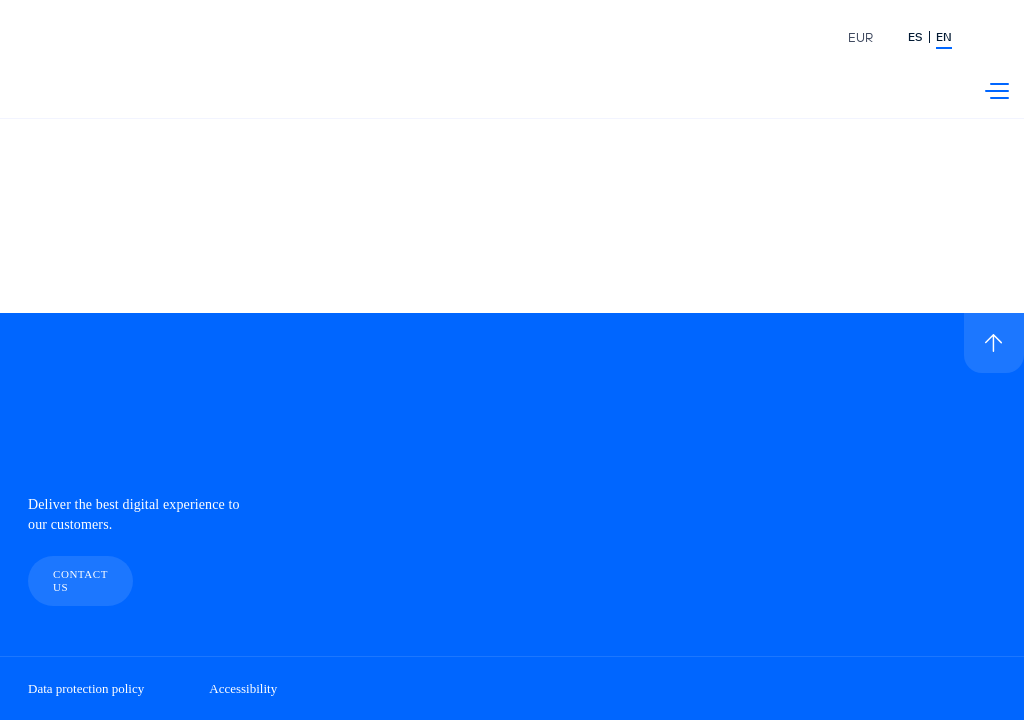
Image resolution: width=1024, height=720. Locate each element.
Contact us (80, 580)
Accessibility (243, 688)
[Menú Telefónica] (997, 91)
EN (944, 37)
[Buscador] (997, 40)
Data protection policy (86, 688)
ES (915, 37)
